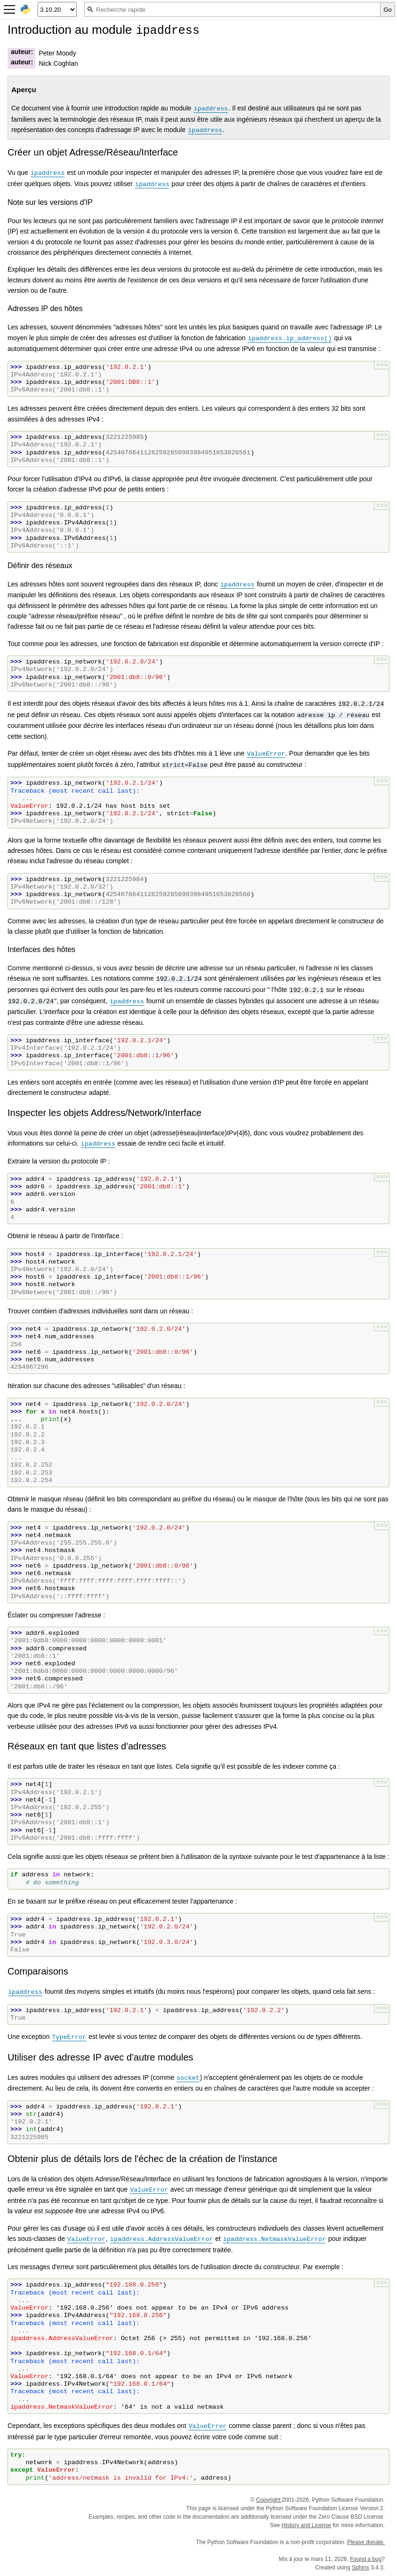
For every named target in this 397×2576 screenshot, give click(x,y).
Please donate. (366, 2542)
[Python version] (57, 9)
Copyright (269, 2500)
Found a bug (365, 2559)
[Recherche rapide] (232, 9)
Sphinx (360, 2567)
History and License (306, 2525)
